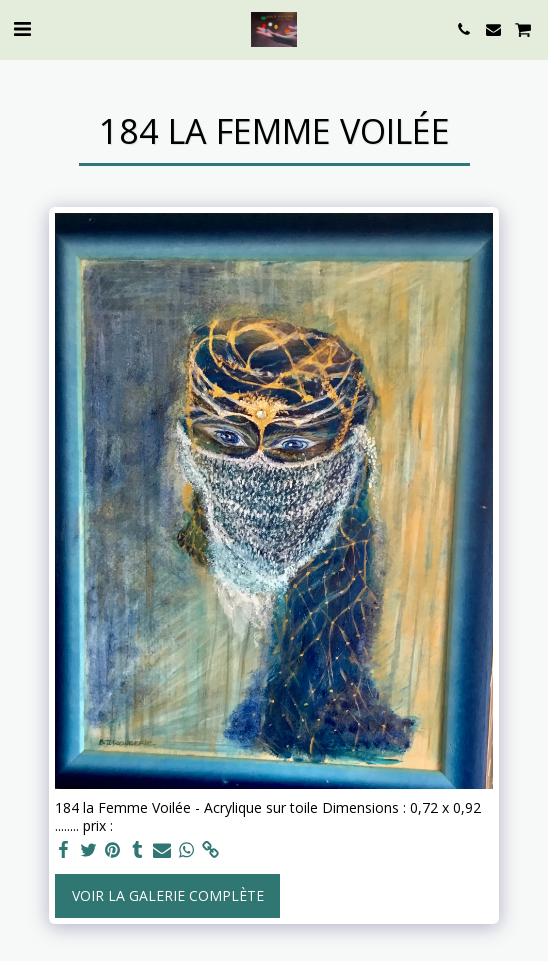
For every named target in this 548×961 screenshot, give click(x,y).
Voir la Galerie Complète (168, 895)
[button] (22, 28)
